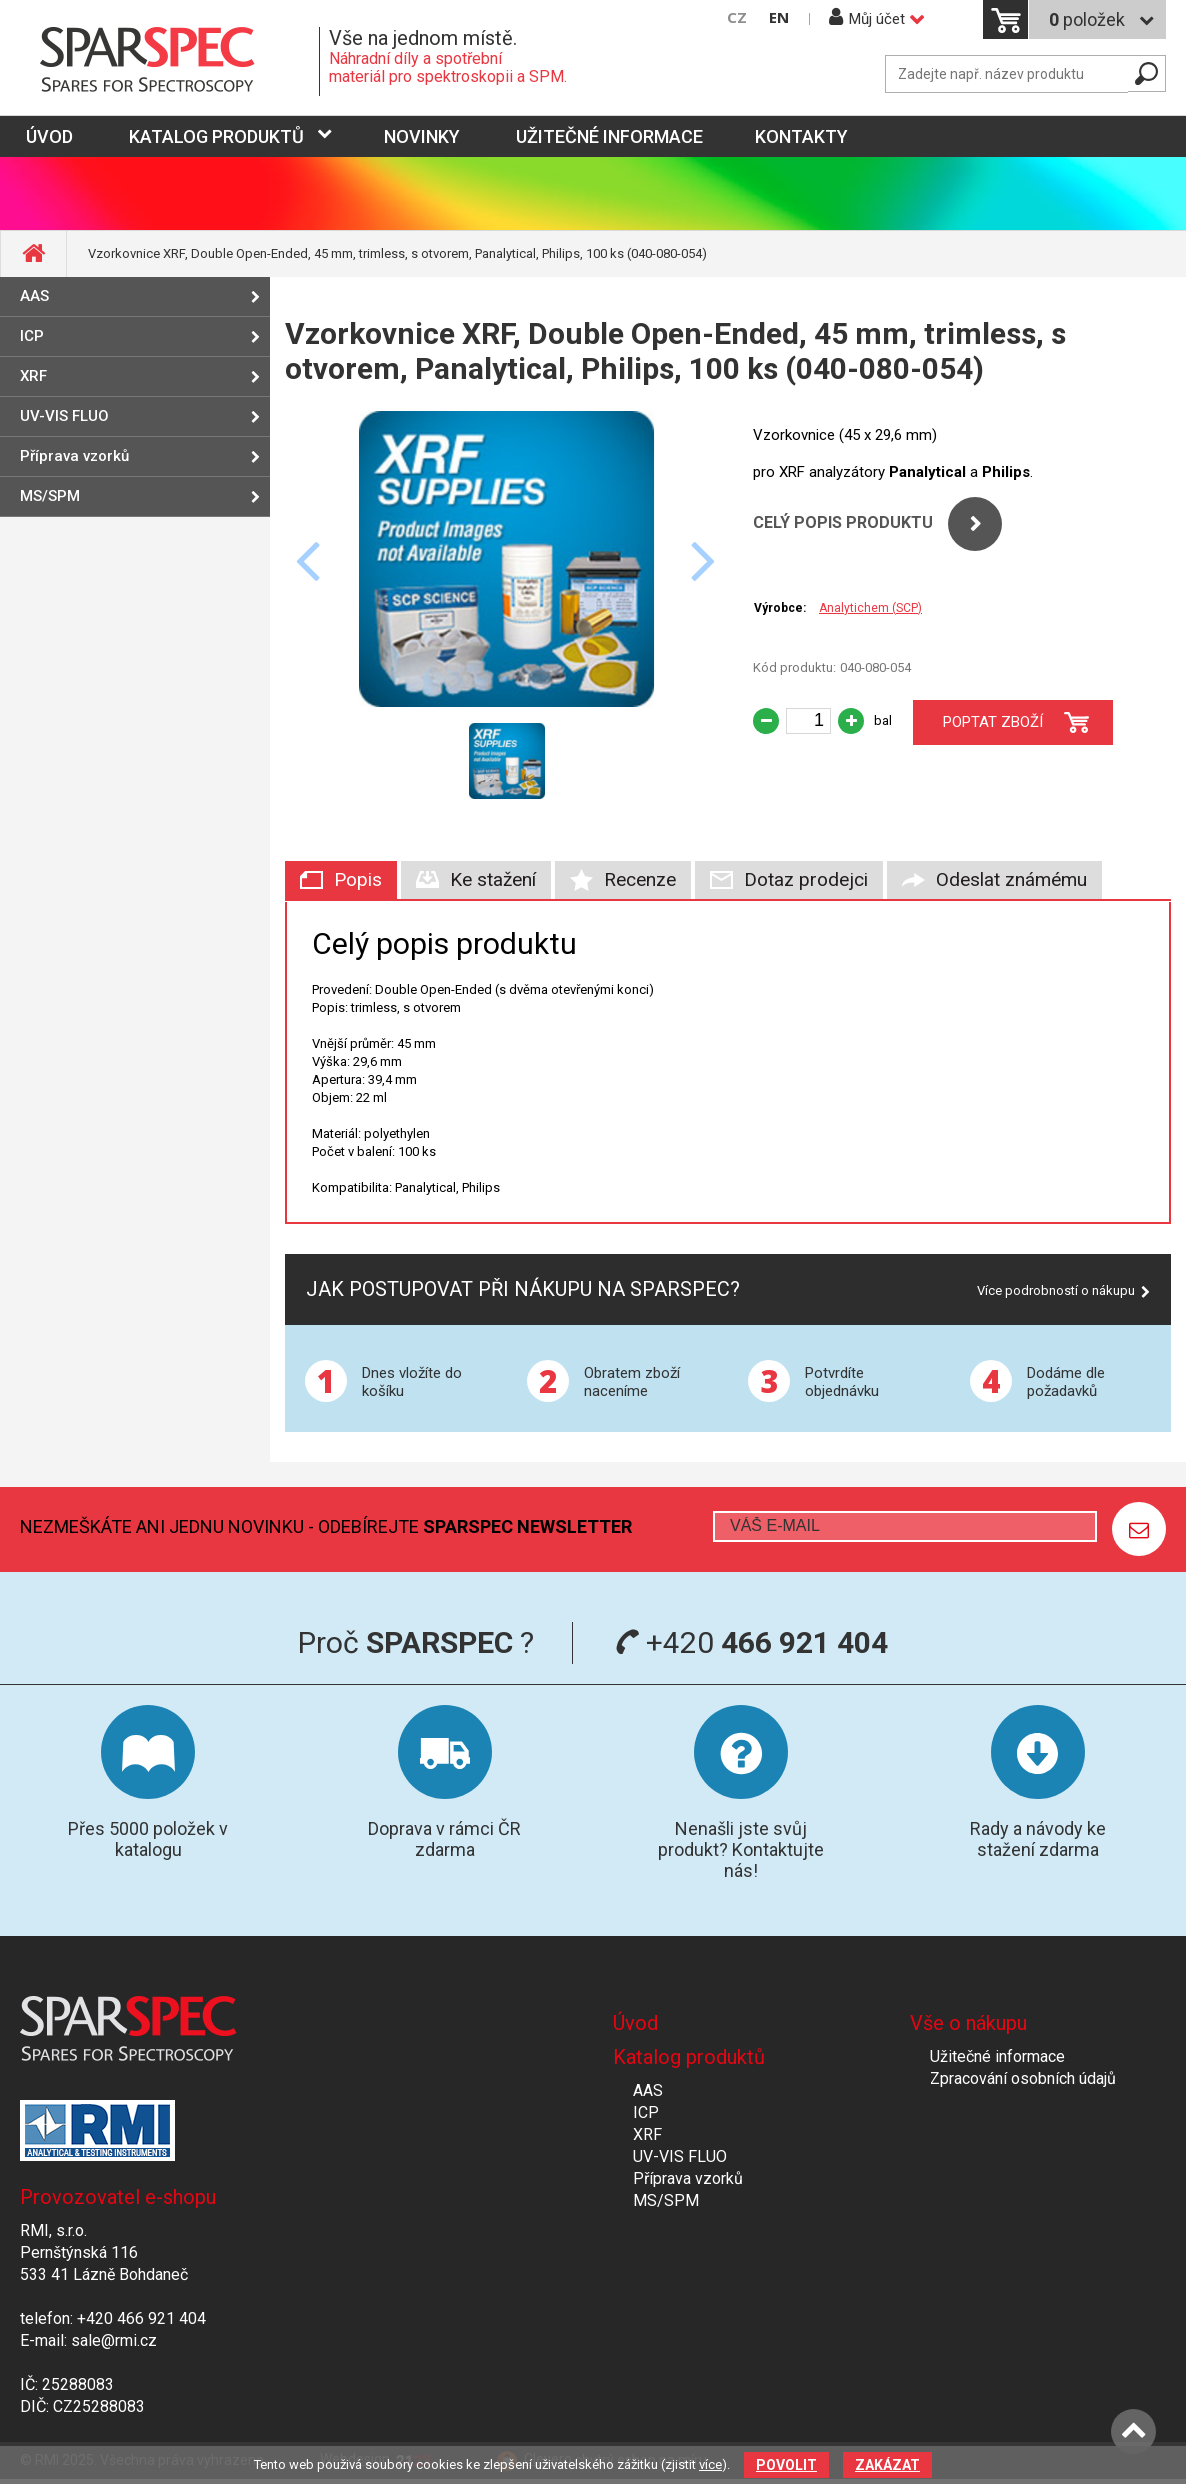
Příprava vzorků (74, 456)
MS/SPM (50, 496)
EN (779, 17)
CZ (737, 17)
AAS (34, 296)
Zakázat (887, 2465)
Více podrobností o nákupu (1056, 1290)
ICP (32, 336)
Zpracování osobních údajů (1023, 2078)
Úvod (635, 2023)
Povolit (786, 2465)
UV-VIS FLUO (64, 416)
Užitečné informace (609, 136)
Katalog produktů (216, 136)
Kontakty (801, 136)
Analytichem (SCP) (870, 608)
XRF (33, 376)
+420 (751, 1642)
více (710, 2464)
